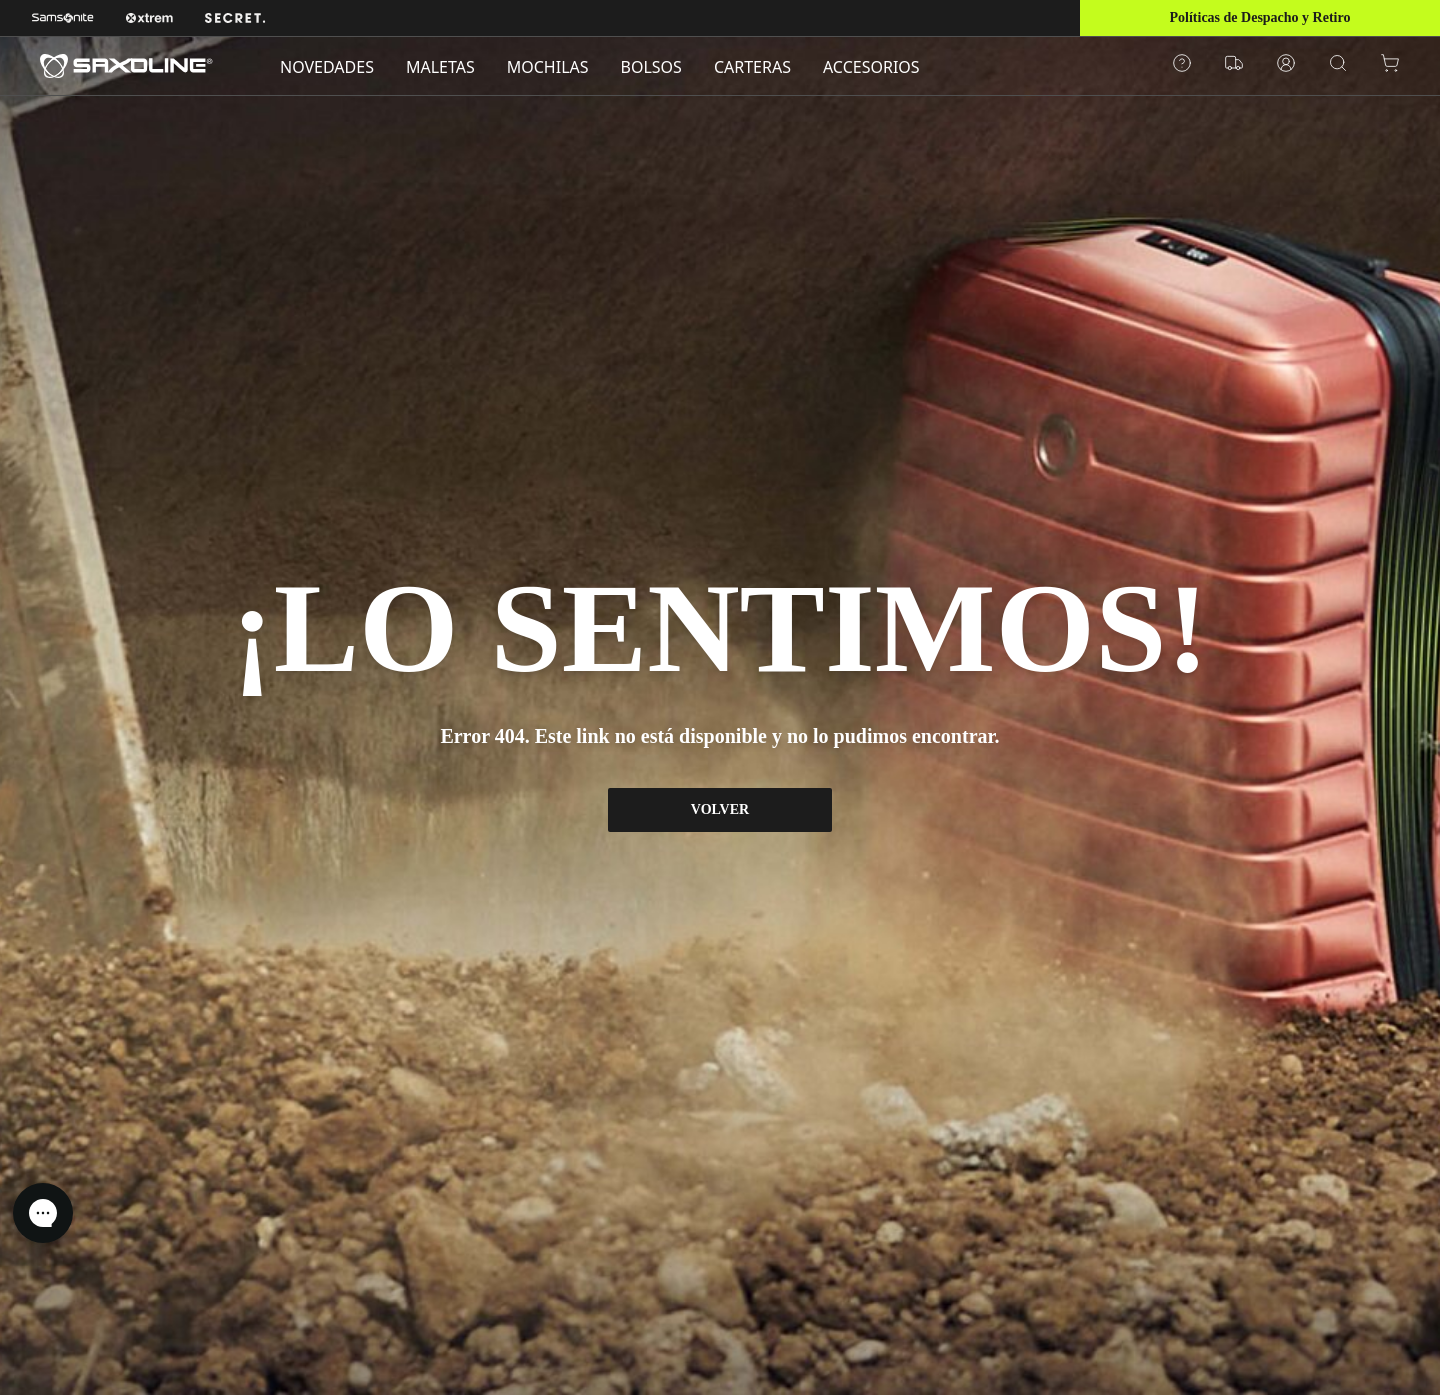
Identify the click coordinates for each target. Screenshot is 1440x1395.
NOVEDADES (327, 67)
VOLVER (720, 809)
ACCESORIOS (871, 67)
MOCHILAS (548, 67)
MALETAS (440, 67)
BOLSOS (651, 67)
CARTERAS (752, 67)
